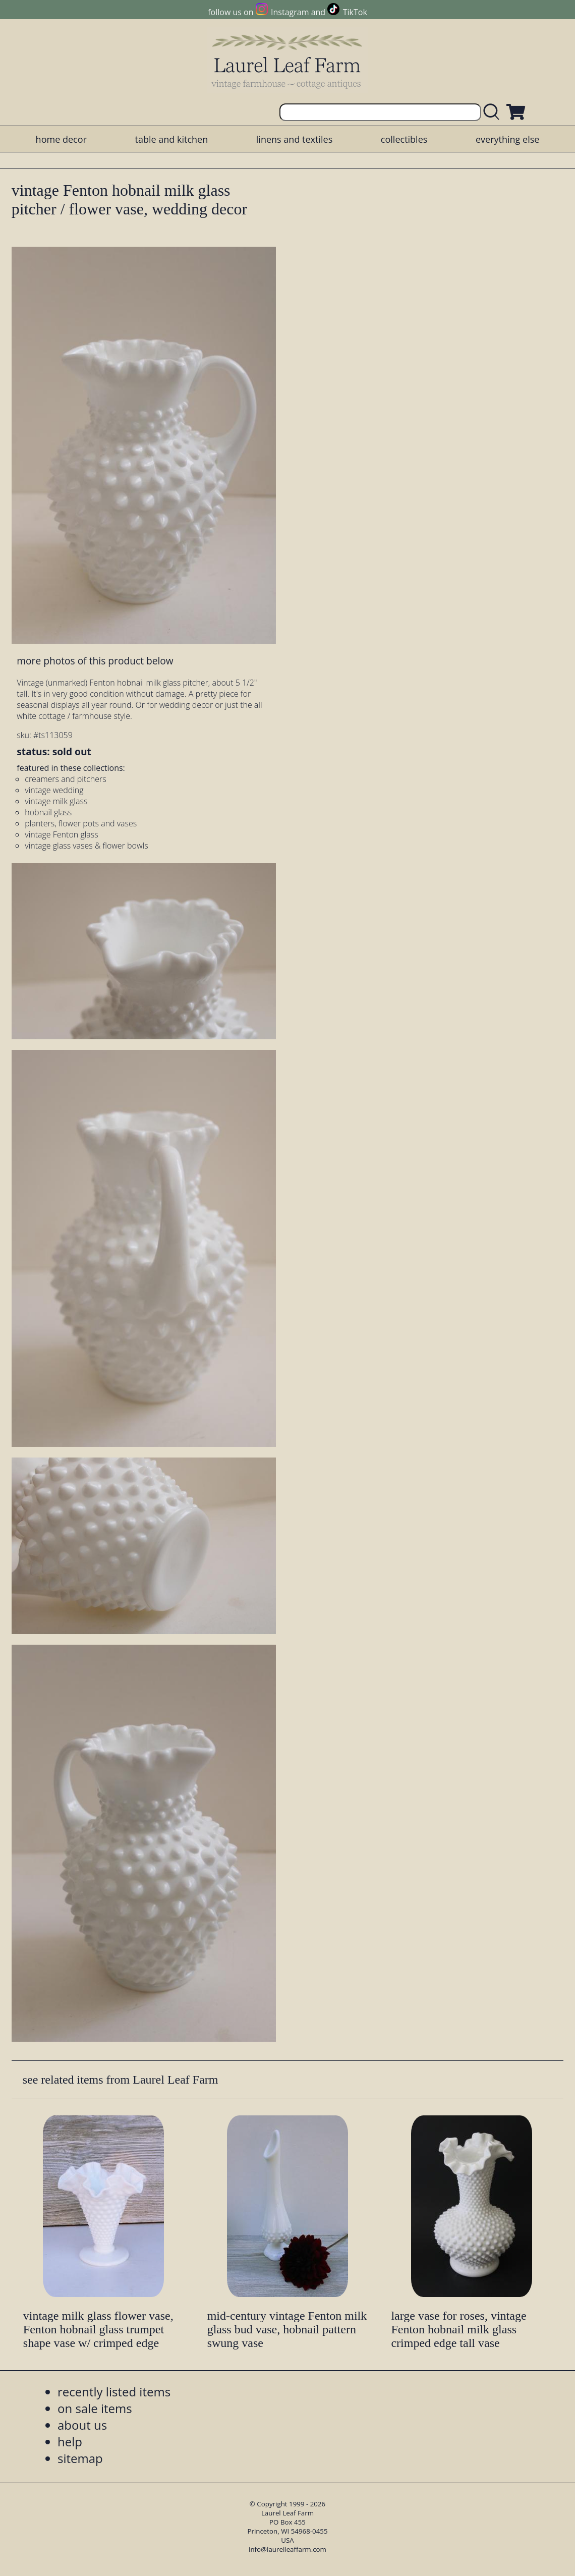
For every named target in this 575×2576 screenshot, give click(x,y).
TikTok (355, 12)
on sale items (95, 2408)
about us (82, 2425)
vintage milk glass (56, 801)
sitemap (80, 2458)
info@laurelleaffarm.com (287, 2549)
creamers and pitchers (65, 779)
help (70, 2441)
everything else (507, 139)
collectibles (404, 139)
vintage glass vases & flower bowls (86, 845)
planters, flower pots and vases (81, 823)
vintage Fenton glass (61, 834)
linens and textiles (294, 139)
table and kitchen (171, 139)
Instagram (290, 12)
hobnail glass (48, 812)
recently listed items (114, 2391)
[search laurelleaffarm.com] (493, 112)
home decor (61, 139)
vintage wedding (54, 790)
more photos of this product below (95, 660)
